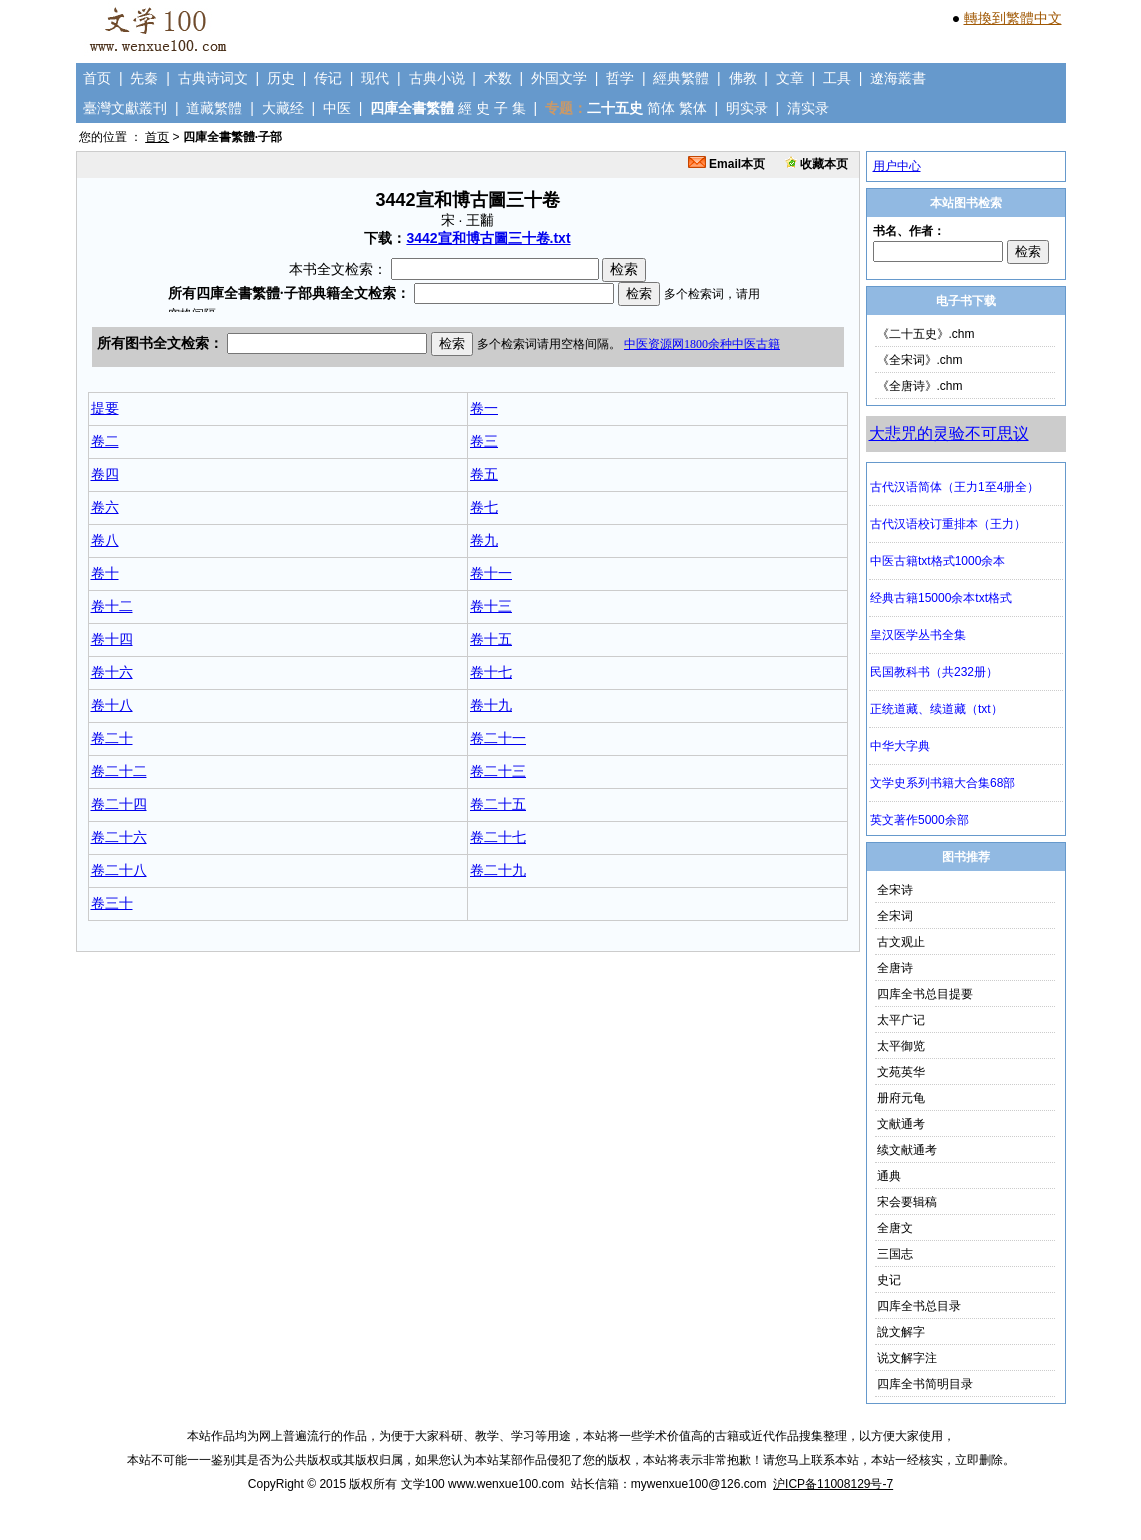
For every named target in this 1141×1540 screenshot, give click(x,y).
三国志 (895, 1254)
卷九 (484, 540)
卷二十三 (498, 771)
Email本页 (726, 164)
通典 (889, 1176)
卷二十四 (119, 804)
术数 (498, 78)
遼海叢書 (898, 78)
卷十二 (112, 606)
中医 (337, 108)
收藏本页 (816, 164)
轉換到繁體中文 (1013, 18)
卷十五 (491, 639)
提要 (105, 408)
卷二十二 (119, 771)
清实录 (808, 108)
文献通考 (901, 1124)
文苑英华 (901, 1072)
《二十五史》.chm (926, 334)
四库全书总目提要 (925, 994)
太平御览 (901, 1046)
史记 (889, 1280)
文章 (790, 78)
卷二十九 (498, 870)
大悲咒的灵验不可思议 (949, 433)
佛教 (743, 78)
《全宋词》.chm (920, 360)
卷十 (105, 573)
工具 (837, 78)
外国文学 (559, 78)
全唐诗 (895, 968)
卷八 (105, 540)
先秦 (144, 78)
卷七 (484, 507)
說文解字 (901, 1332)
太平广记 (901, 1020)
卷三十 (112, 903)
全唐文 (895, 1228)
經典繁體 (681, 78)
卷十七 (491, 672)
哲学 (620, 78)
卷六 (105, 507)
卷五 (484, 474)
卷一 (484, 408)
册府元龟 (901, 1098)
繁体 (693, 108)
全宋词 (895, 916)
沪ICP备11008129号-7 (833, 1484)
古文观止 (901, 942)
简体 (661, 108)
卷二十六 (119, 837)
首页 (97, 78)
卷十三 (491, 606)
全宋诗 (895, 890)
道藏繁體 (214, 108)
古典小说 (437, 78)
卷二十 (112, 738)
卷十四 (112, 639)
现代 (375, 78)
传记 (328, 78)
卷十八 (112, 705)
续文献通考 (907, 1150)
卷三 (484, 441)
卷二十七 (498, 837)
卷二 (105, 441)
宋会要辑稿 (907, 1202)
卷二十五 (498, 804)
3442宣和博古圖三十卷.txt (488, 238)
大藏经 (283, 108)
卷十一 (491, 573)
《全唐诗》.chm (920, 386)
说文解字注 (907, 1358)
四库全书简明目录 (925, 1384)
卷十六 (112, 672)
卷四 (105, 474)
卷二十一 (498, 738)
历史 (281, 78)
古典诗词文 (213, 78)
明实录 (747, 108)
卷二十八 (119, 870)
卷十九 (491, 705)
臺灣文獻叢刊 (125, 108)
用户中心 (897, 166)
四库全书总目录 (919, 1306)
